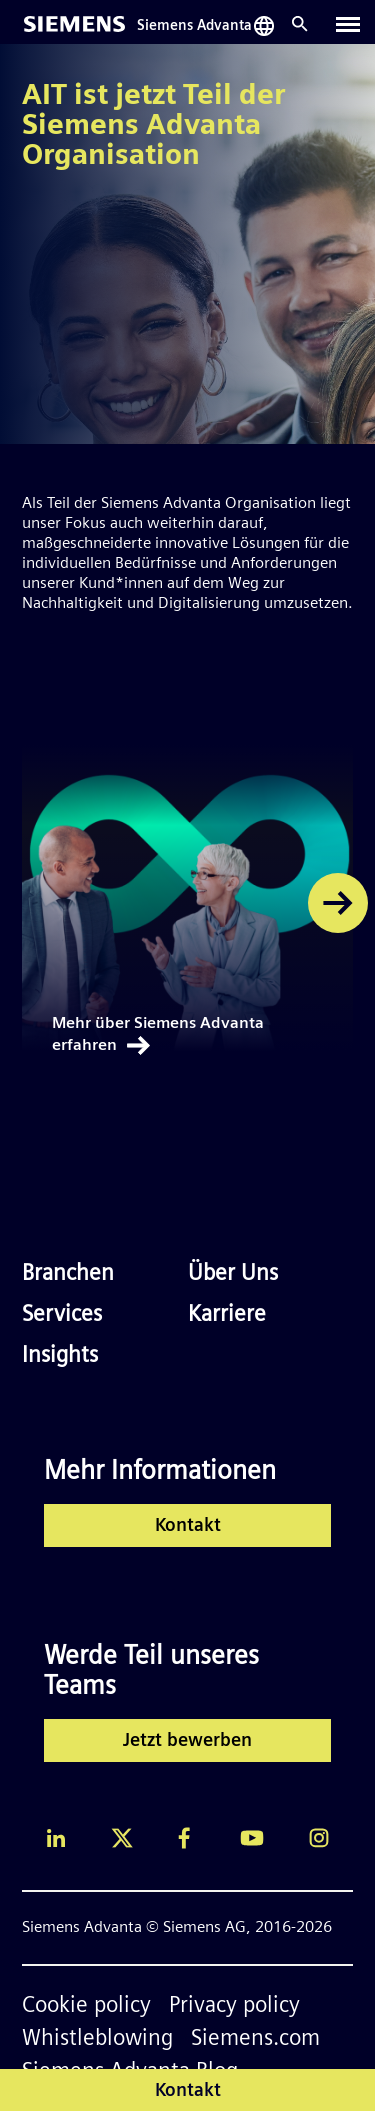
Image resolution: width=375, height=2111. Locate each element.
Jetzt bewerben (187, 1741)
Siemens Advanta (194, 26)
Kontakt (188, 1526)
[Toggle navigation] (348, 24)
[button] (338, 903)
